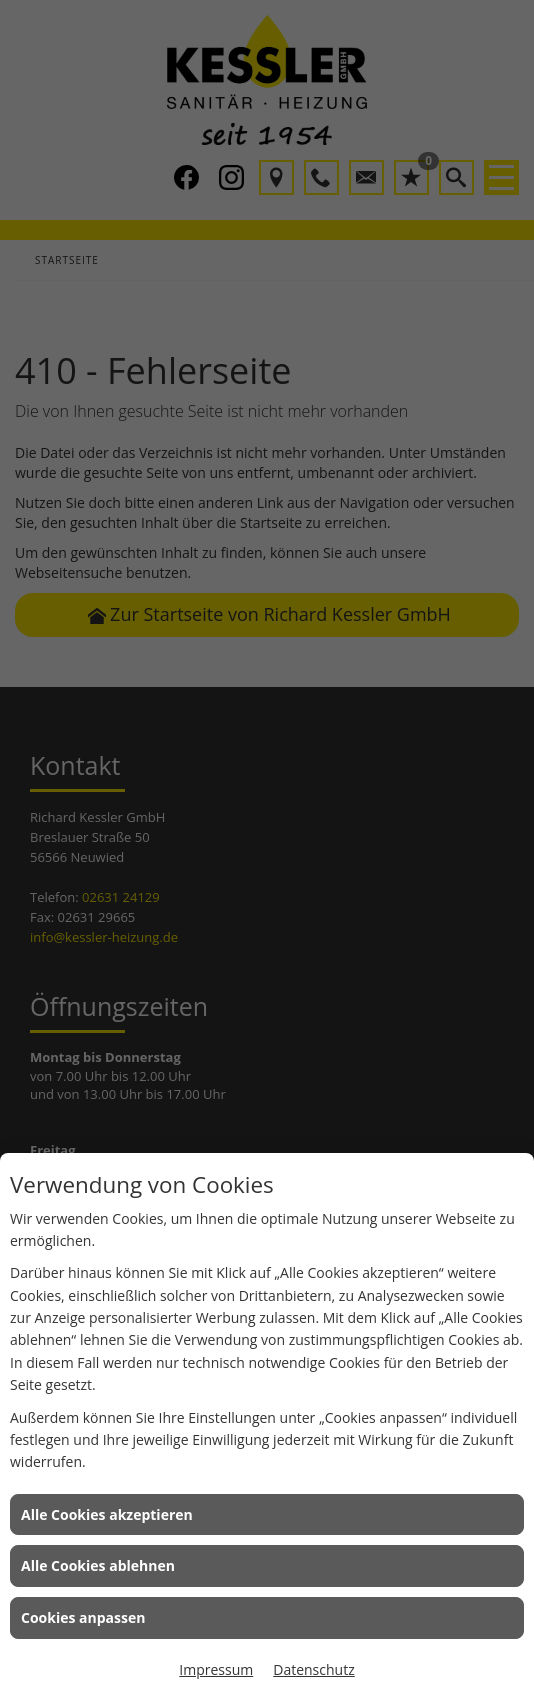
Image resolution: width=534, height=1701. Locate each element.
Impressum (216, 1669)
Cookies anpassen (83, 1617)
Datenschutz (313, 1669)
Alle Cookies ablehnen (98, 1565)
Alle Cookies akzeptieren (107, 1514)
